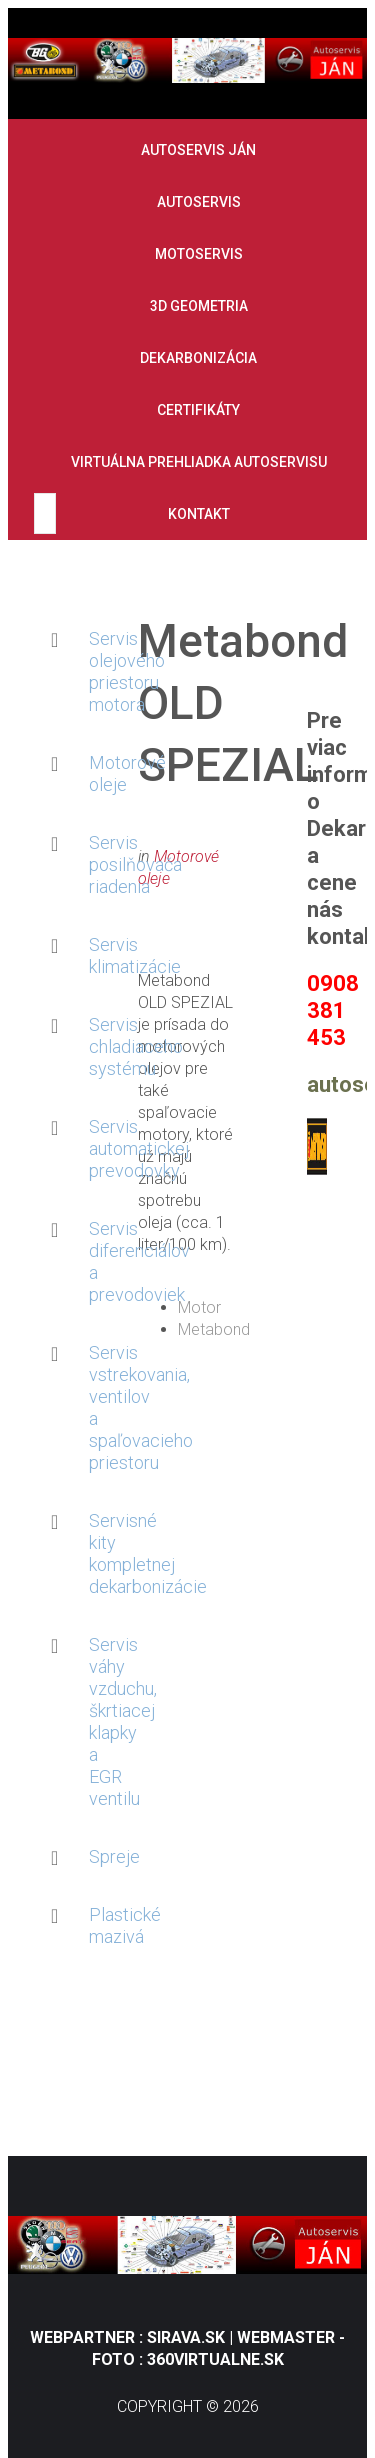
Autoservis (199, 202)
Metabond (214, 1329)
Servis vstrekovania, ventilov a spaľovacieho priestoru (119, 1407)
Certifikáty (198, 410)
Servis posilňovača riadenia (119, 864)
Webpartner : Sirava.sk (129, 2337)
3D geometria (199, 306)
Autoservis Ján (198, 150)
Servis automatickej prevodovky (119, 1148)
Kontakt (199, 514)
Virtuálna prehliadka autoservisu (199, 462)
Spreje (114, 1856)
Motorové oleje (119, 773)
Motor (199, 1307)
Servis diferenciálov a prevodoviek (119, 1261)
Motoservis (199, 254)
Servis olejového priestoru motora (119, 671)
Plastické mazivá (119, 1925)
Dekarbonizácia (198, 358)
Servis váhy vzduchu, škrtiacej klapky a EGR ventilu (119, 1721)
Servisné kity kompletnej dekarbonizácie (119, 1553)
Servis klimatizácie (119, 955)
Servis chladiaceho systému (119, 1046)
